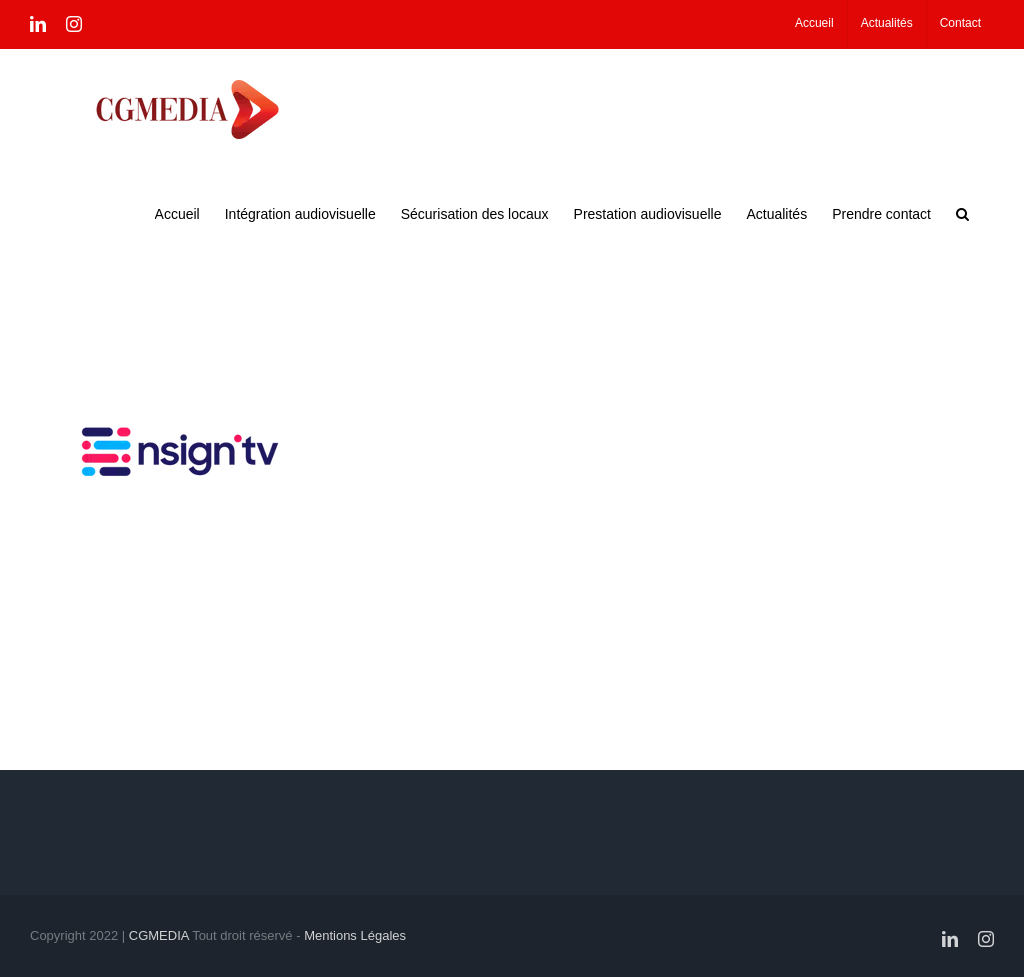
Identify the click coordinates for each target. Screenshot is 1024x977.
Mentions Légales (355, 935)
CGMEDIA (159, 935)
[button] (962, 212)
